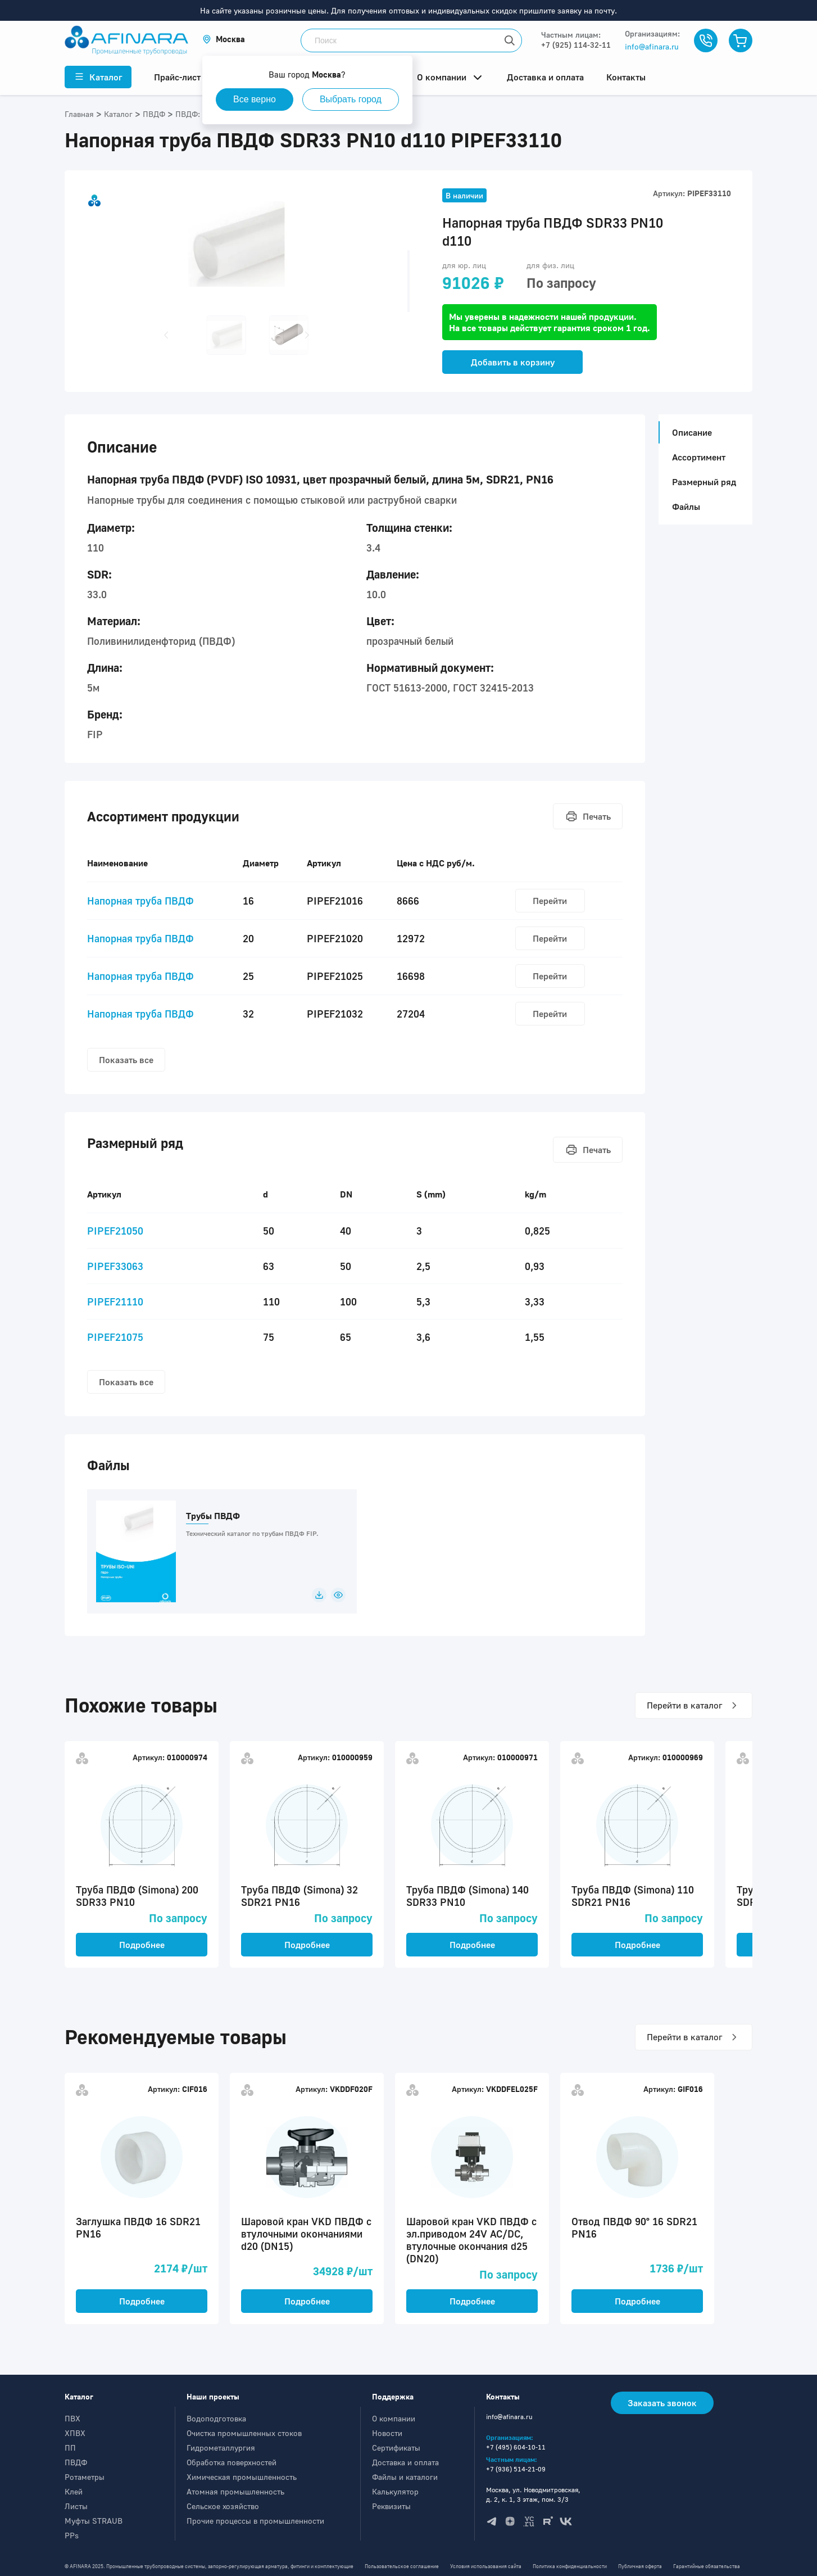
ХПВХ (75, 2433)
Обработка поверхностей (231, 2462)
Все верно (254, 99)
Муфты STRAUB (93, 2520)
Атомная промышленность (235, 2491)
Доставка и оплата (405, 2462)
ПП (70, 2447)
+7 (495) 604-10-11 (516, 2447)
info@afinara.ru (652, 46)
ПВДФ (76, 2462)
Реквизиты (391, 2506)
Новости (387, 2433)
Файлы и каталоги (405, 2477)
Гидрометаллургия (221, 2447)
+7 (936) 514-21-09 (516, 2469)
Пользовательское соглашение (402, 2566)
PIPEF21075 (115, 1337)
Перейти (550, 900)
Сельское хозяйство (223, 2506)
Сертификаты (396, 2447)
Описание (688, 432)
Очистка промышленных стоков (244, 2433)
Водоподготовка (216, 2418)
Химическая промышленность (242, 2477)
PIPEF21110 (115, 1301)
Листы (76, 2506)
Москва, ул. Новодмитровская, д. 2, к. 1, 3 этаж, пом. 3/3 (533, 2494)
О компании (393, 2418)
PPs (72, 2535)
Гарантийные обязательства (706, 2566)
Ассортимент (698, 457)
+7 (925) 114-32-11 (576, 44)
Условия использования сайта (485, 2566)
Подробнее (142, 1944)
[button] (223, 39)
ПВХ (72, 2418)
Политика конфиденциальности (570, 2566)
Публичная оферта (640, 2566)
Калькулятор (395, 2491)
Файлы (686, 506)
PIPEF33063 (115, 1266)
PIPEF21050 (115, 1230)
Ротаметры (85, 2477)
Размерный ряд (704, 481)
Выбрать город (351, 99)
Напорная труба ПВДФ (140, 900)
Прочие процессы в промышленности (255, 2520)
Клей (74, 2491)
